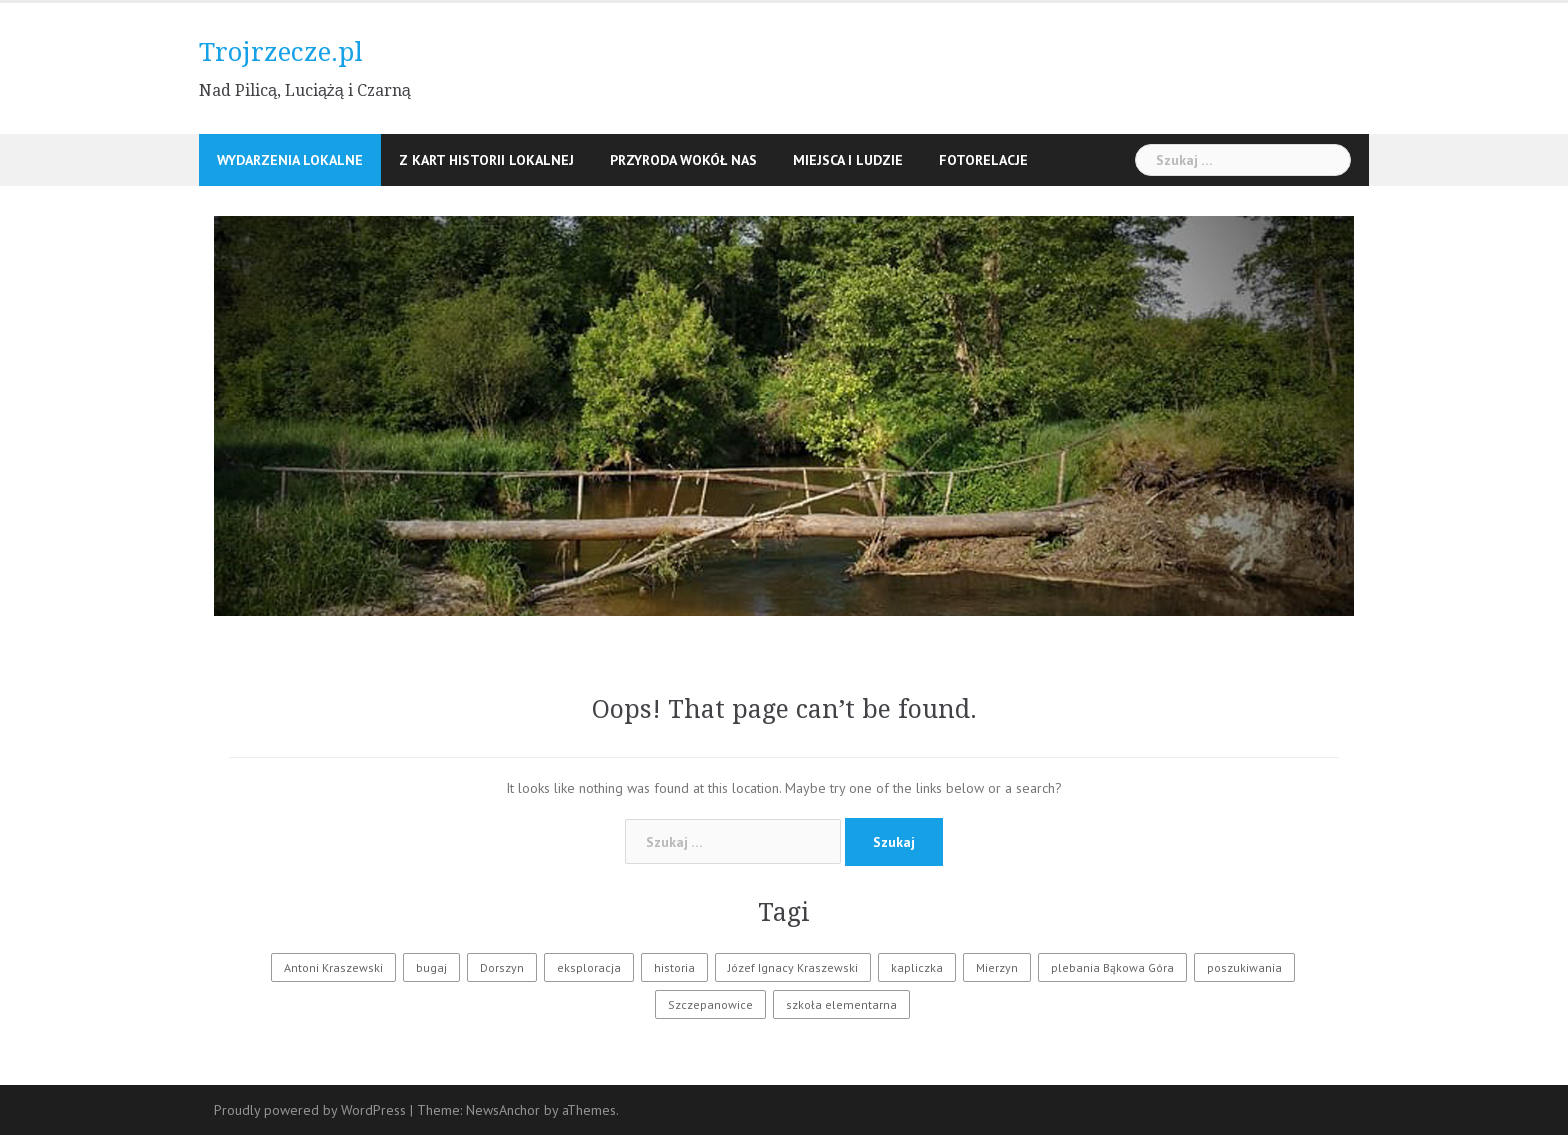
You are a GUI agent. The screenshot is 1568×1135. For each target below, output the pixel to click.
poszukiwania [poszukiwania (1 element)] (1244, 967)
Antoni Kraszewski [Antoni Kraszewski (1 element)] (333, 967)
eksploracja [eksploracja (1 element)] (589, 967)
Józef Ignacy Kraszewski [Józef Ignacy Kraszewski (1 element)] (793, 967)
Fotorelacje (983, 160)
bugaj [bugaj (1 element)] (431, 967)
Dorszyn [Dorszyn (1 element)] (502, 967)
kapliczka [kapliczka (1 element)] (917, 967)
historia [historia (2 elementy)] (674, 967)
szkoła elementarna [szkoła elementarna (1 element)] (841, 1004)
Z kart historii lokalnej (486, 160)
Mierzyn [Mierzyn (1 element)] (997, 967)
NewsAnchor (503, 1110)
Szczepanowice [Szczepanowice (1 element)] (710, 1004)
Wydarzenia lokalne (290, 160)
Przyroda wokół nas (683, 160)
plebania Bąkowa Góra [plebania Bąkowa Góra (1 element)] (1112, 967)
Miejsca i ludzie (848, 160)
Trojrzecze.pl (281, 52)
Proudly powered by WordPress (310, 1110)
